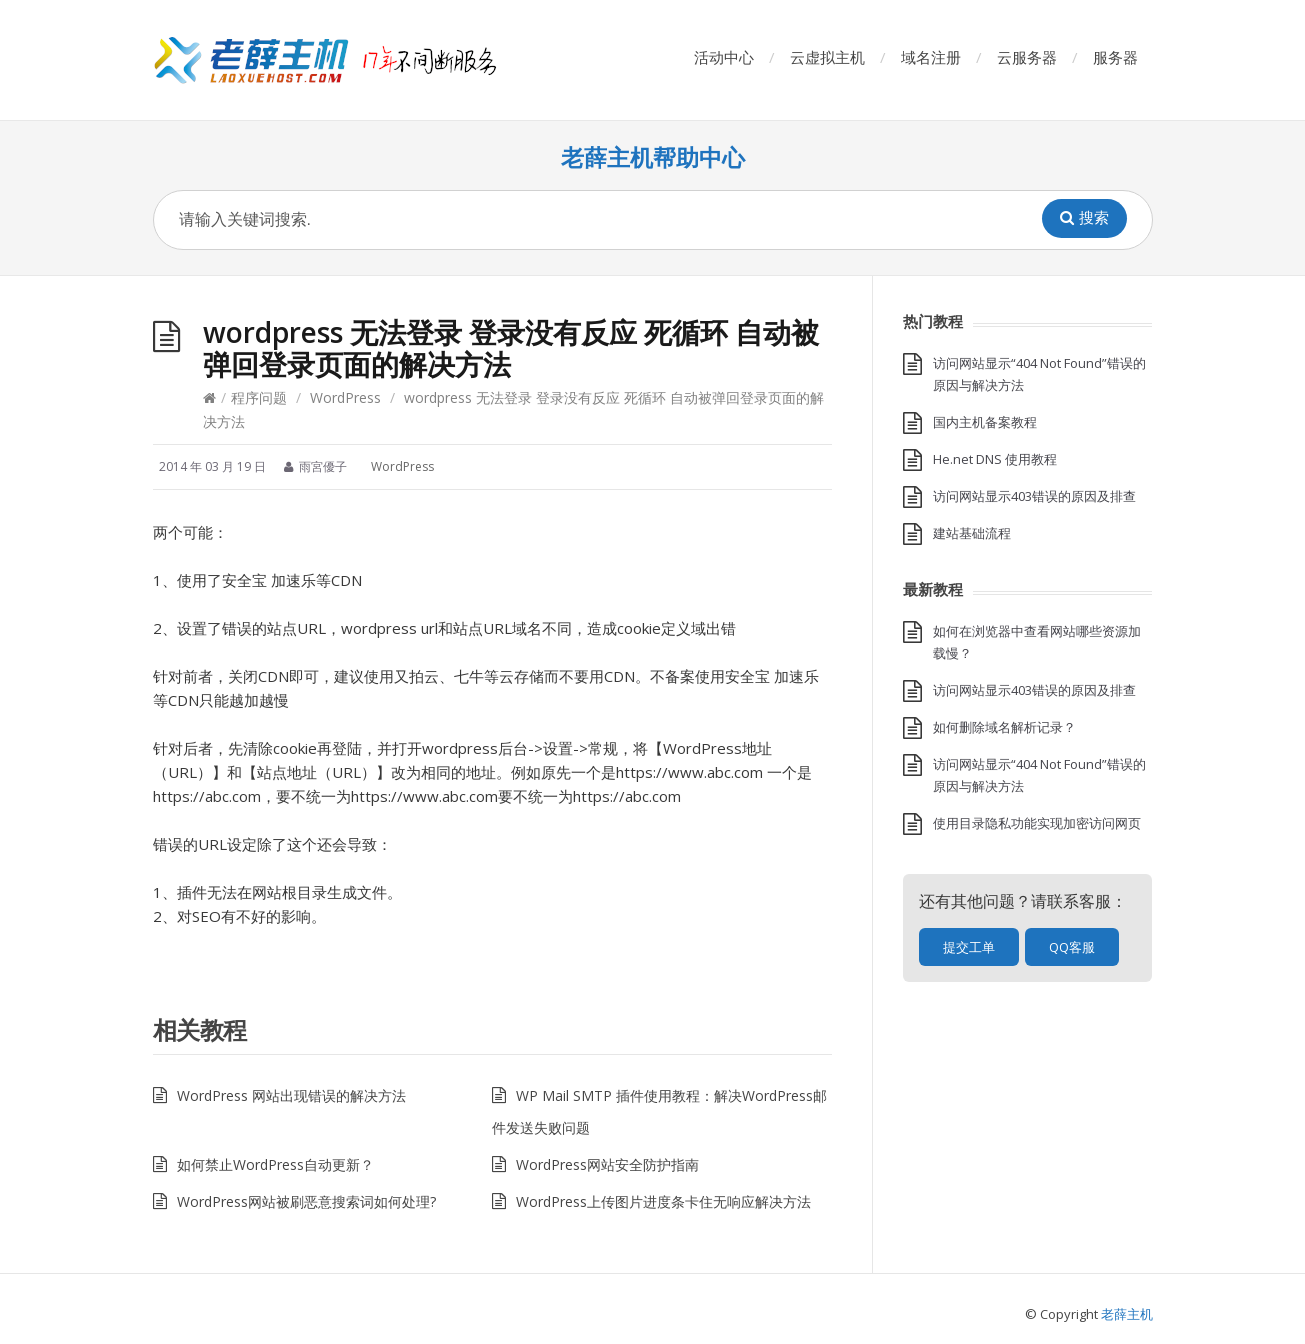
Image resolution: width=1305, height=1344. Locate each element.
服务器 (1115, 57)
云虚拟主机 (827, 57)
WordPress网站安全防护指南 (607, 1164)
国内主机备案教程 (985, 422)
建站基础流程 (972, 533)
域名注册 (931, 57)
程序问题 (259, 397)
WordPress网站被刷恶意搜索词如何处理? (306, 1201)
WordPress (345, 397)
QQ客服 (1072, 947)
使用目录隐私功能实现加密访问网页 (1037, 823)
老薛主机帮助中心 (653, 157)
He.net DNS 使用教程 (995, 459)
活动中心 (724, 57)
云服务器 (1027, 57)
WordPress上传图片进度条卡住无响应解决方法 (663, 1201)
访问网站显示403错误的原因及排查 (1034, 496)
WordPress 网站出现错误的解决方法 (291, 1095)
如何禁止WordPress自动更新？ (275, 1164)
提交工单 (969, 947)
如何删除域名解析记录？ (1004, 727)
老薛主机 (1127, 1314)
